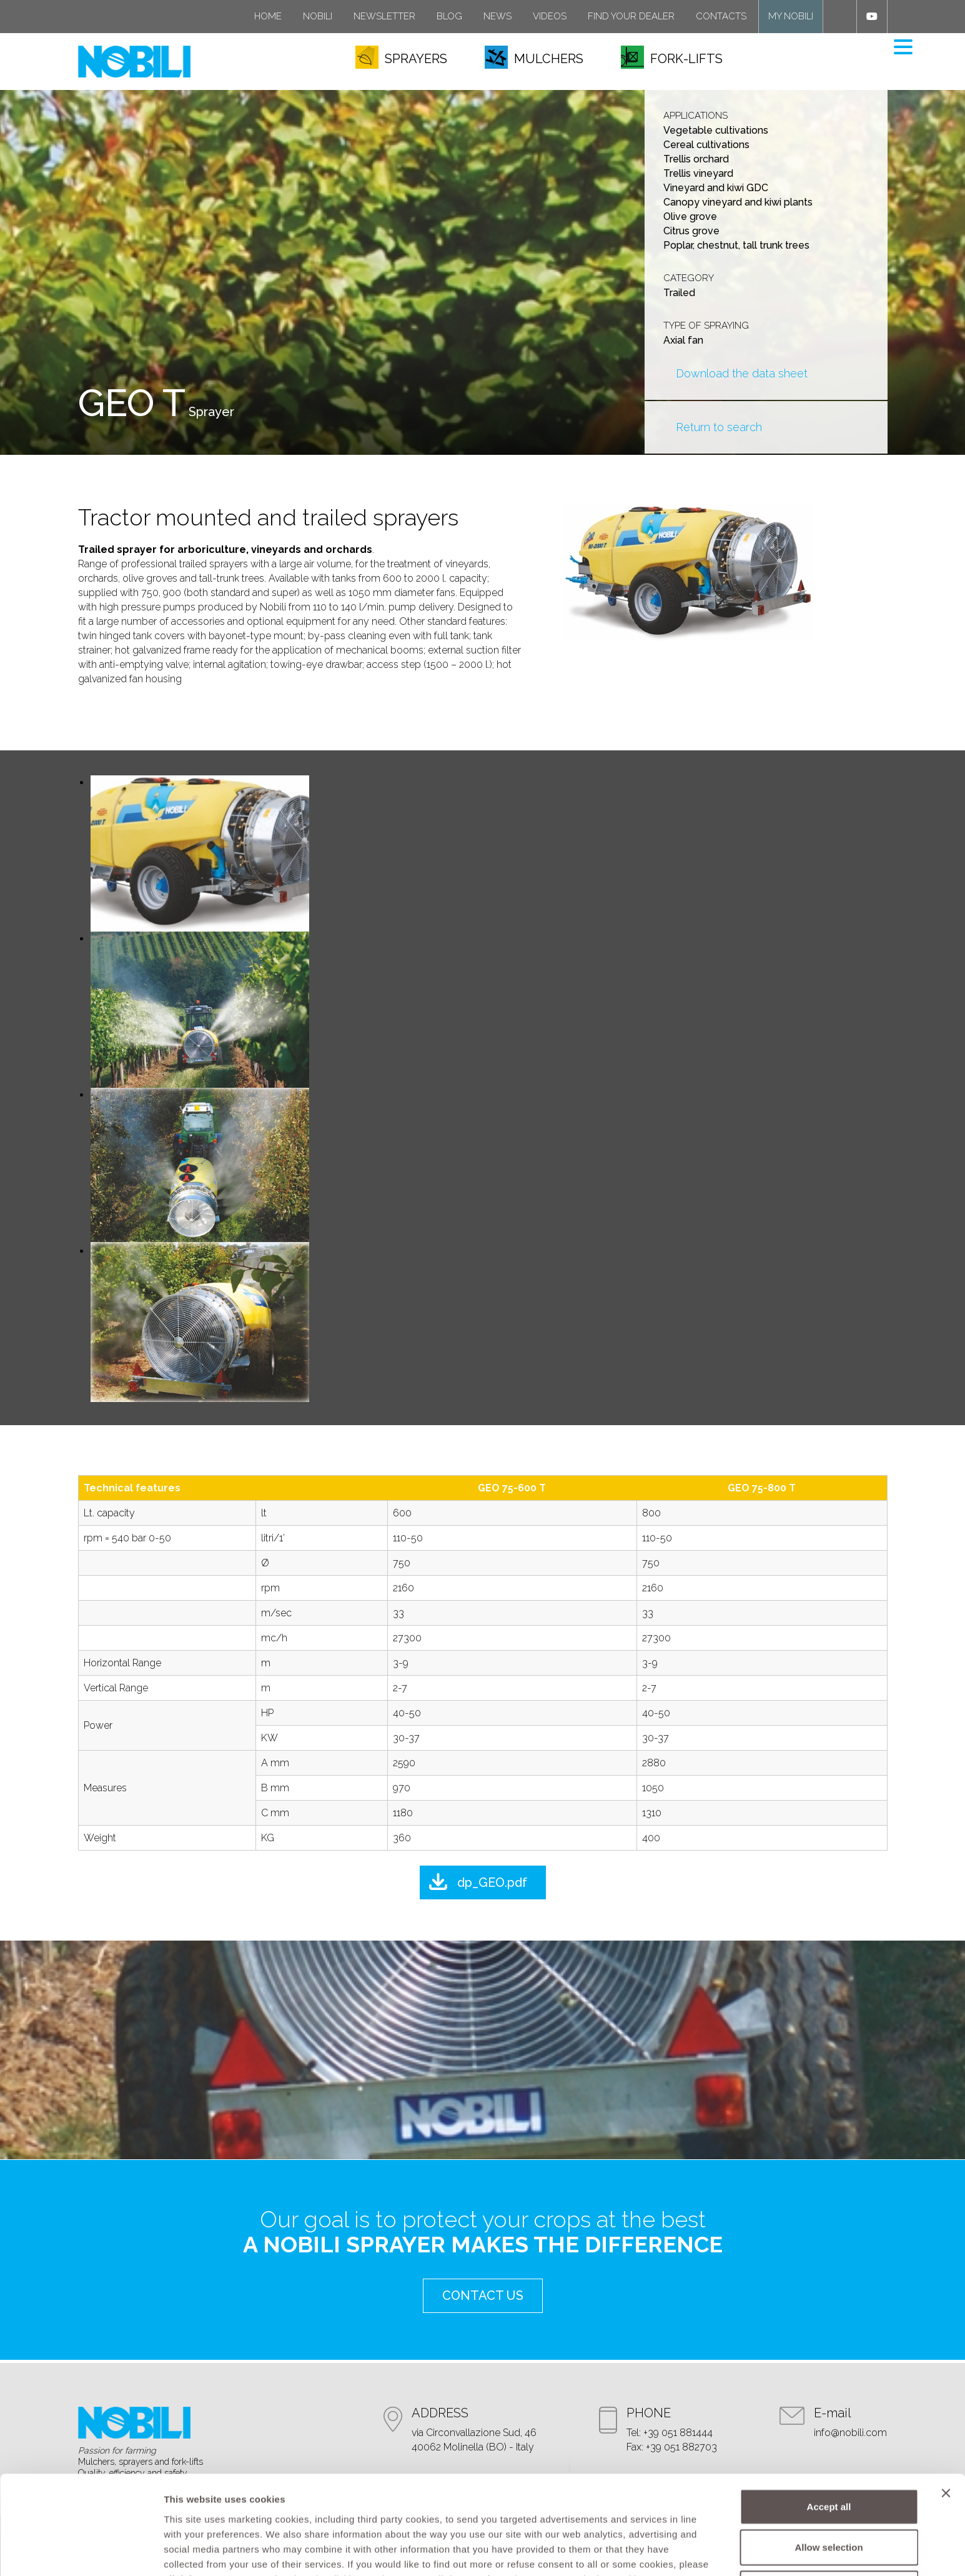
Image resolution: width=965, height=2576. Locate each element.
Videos (550, 16)
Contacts (721, 16)
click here (187, 2495)
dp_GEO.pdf (492, 1882)
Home (268, 16)
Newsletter (384, 16)
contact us (482, 2295)
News (497, 16)
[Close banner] (945, 2409)
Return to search (719, 427)
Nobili (317, 16)
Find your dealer (631, 16)
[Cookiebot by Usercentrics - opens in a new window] (81, 2551)
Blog (449, 16)
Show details (655, 2551)
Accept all (829, 2423)
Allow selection (828, 2464)
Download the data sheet (742, 373)
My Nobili (790, 16)
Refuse (828, 2505)
